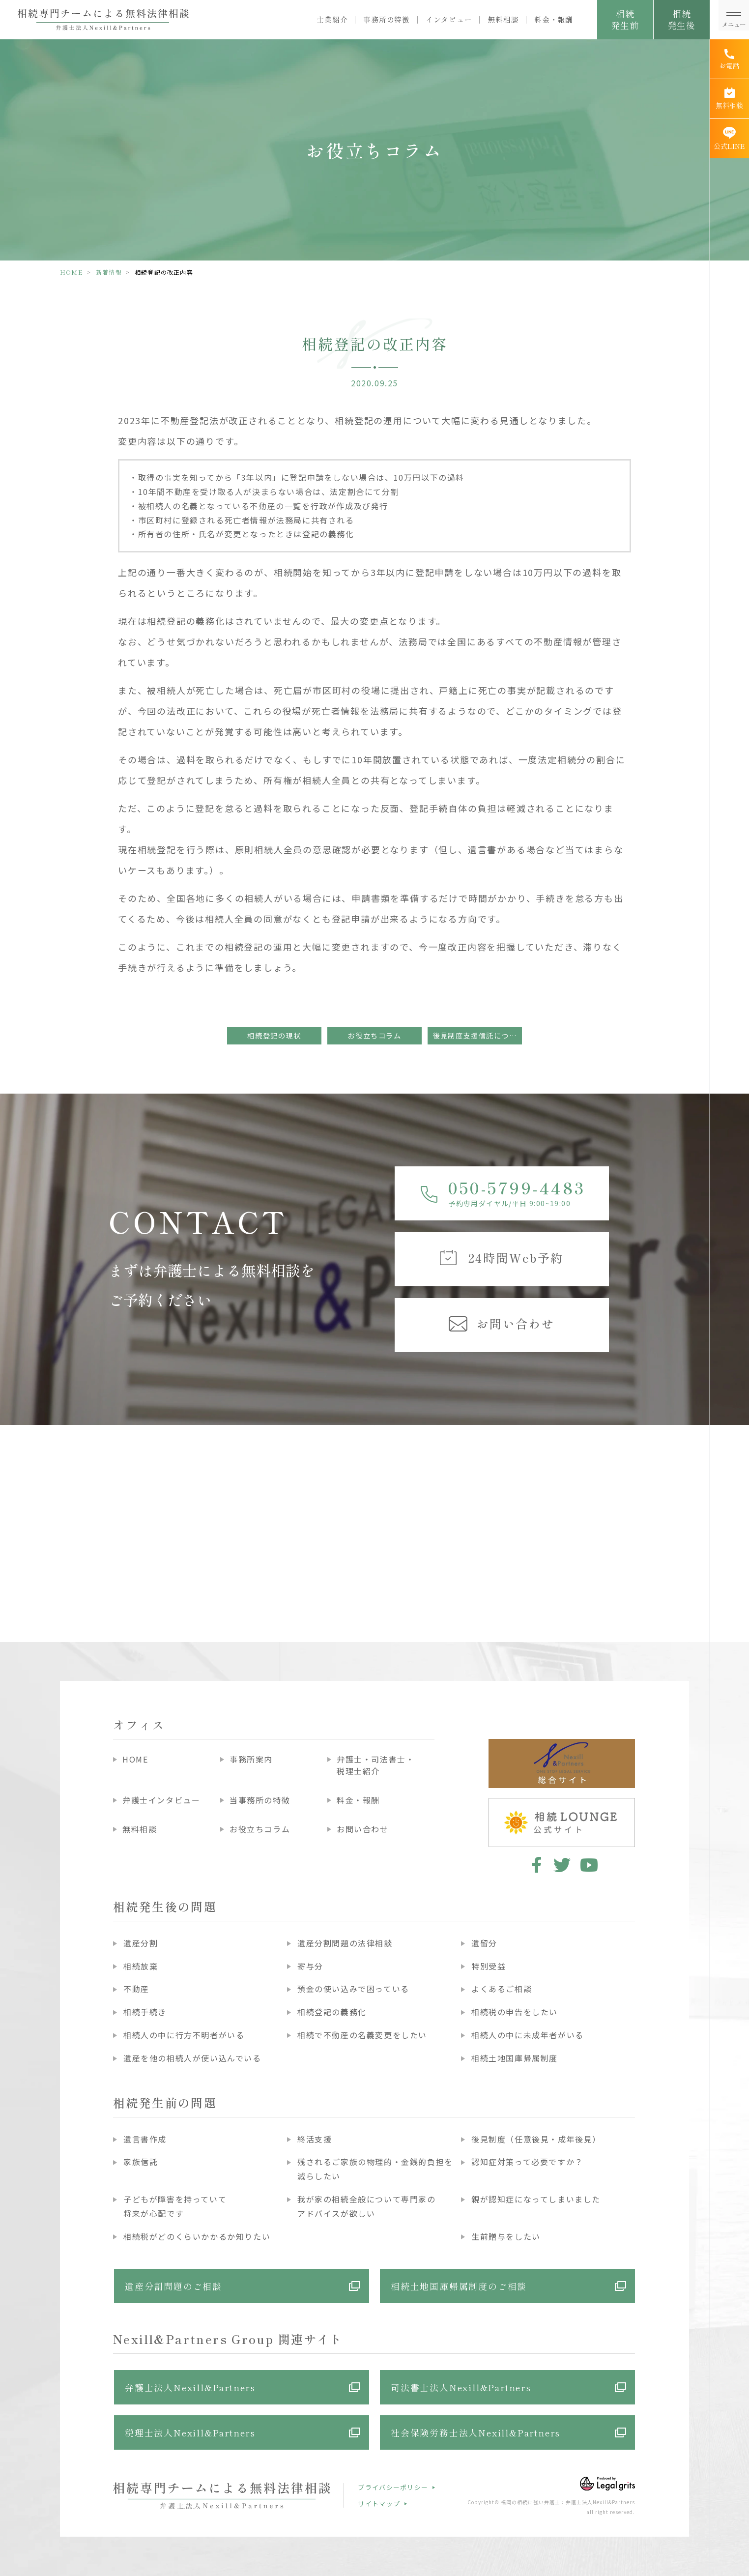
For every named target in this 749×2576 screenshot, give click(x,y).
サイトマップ (379, 2503)
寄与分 (310, 1966)
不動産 (136, 1989)
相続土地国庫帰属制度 (514, 2058)
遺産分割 (140, 1943)
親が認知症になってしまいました (536, 2199)
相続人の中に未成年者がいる (527, 2035)
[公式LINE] (729, 138)
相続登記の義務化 (332, 2012)
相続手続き (145, 2012)
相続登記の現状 (274, 1035)
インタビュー (449, 19)
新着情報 (109, 272)
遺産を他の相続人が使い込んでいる (192, 2058)
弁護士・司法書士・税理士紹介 (375, 1765)
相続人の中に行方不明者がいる (183, 2035)
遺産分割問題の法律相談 (345, 1943)
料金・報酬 (553, 19)
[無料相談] (729, 98)
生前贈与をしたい (506, 2236)
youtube (589, 1865)
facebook (535, 1865)
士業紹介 (332, 19)
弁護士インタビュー (161, 1800)
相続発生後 (681, 19)
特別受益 (488, 1966)
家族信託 (140, 2162)
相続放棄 (140, 1966)
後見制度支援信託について (477, 1035)
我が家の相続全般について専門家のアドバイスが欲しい (366, 2206)
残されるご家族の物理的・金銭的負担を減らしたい (375, 2169)
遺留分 (484, 1943)
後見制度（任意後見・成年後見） (536, 2139)
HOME (71, 272)
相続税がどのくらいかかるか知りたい (196, 2236)
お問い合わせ (363, 1829)
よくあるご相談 (501, 1989)
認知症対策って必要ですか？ (527, 2162)
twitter (562, 1865)
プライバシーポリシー (393, 2487)
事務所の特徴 (386, 19)
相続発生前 (625, 19)
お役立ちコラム (374, 1035)
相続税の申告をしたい (514, 2012)
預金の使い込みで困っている (353, 1989)
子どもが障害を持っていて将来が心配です (175, 2206)
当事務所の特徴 (260, 1800)
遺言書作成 (145, 2139)
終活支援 (314, 2139)
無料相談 (503, 19)
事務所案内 (251, 1759)
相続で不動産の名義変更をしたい (362, 2035)
